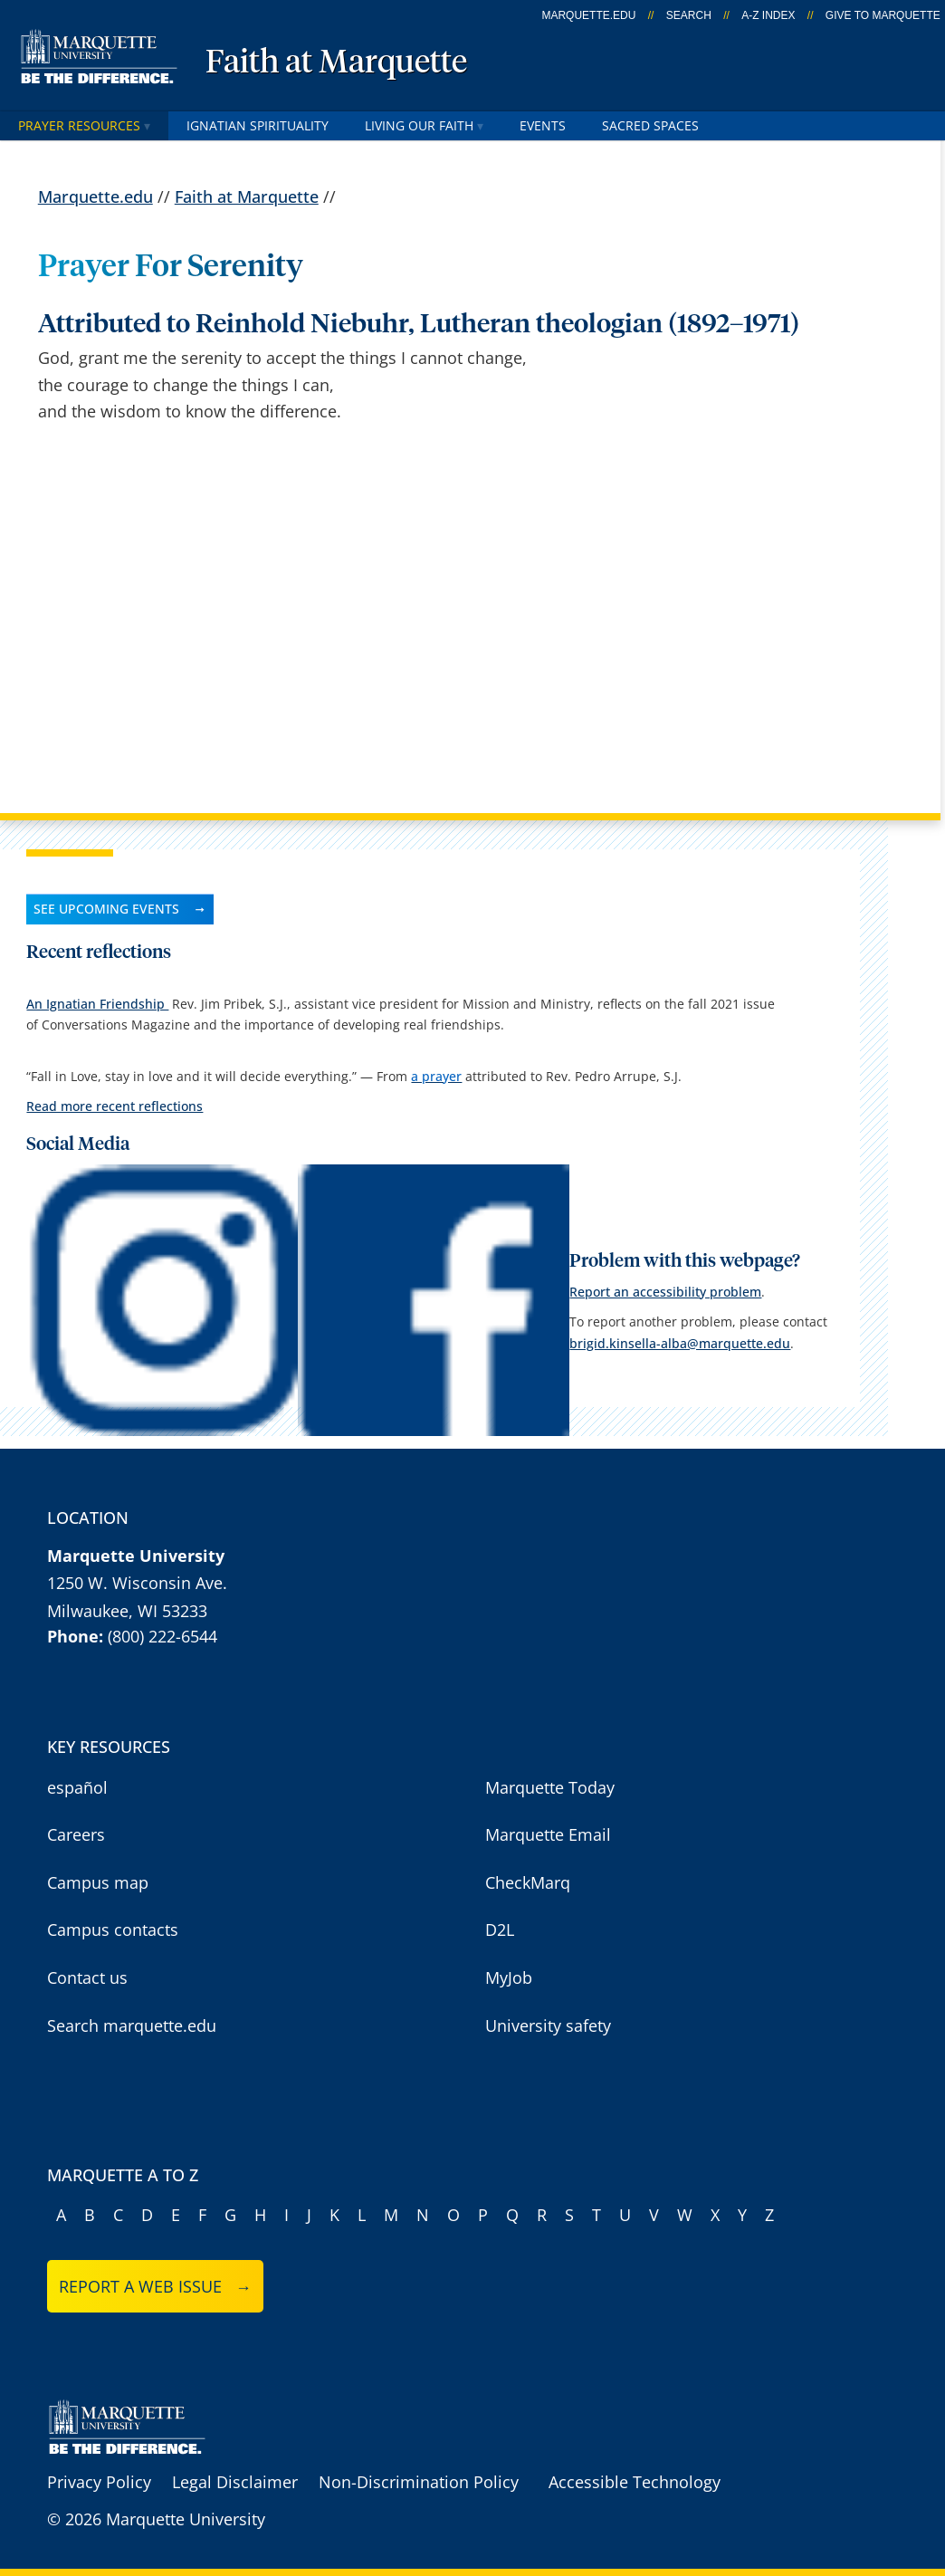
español (77, 1787)
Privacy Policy (99, 2482)
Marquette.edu (95, 196)
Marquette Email (548, 1834)
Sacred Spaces (650, 125)
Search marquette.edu (131, 2025)
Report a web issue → (155, 2286)
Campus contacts (112, 1929)
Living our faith (424, 125)
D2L (499, 1929)
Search (688, 15)
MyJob (508, 1977)
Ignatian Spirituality (257, 125)
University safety (548, 2025)
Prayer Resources (84, 125)
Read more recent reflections (114, 1106)
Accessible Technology (635, 2482)
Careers (76, 1834)
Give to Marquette (883, 15)
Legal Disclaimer (235, 2482)
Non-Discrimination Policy (419, 2482)
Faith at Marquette (336, 63)
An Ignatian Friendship (97, 1003)
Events (543, 125)
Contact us (87, 1977)
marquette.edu (588, 15)
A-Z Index (768, 15)
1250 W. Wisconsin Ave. (137, 1583)
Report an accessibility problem (665, 1291)
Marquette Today (550, 1787)
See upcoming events (106, 908)
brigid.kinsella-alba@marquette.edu (679, 1343)
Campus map (97, 1882)
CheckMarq (527, 1882)
